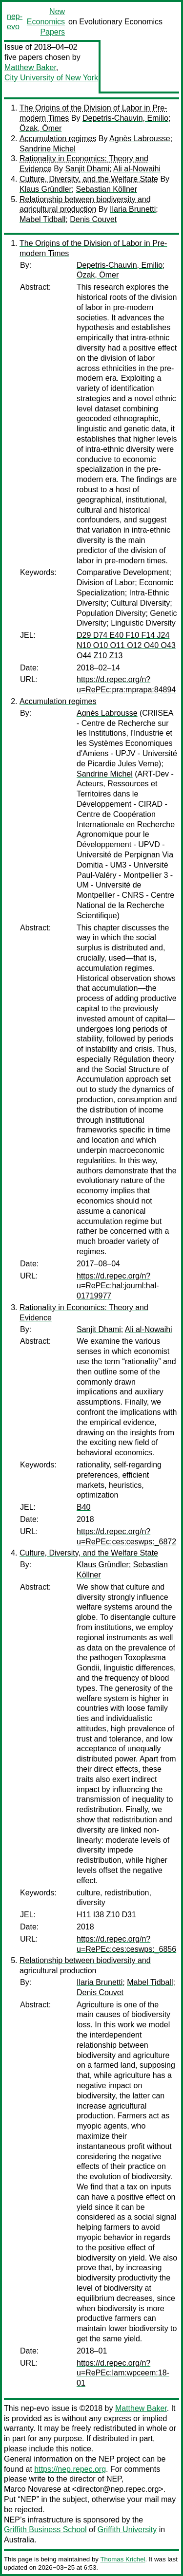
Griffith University (127, 2529)
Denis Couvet (93, 219)
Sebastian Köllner (106, 189)
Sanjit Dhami (87, 169)
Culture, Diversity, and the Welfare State (89, 179)
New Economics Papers (46, 21)
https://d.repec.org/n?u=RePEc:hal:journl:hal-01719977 (118, 1286)
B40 (83, 1507)
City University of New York (51, 78)
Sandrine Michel (48, 149)
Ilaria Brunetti (133, 209)
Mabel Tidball (42, 219)
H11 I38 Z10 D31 (106, 1914)
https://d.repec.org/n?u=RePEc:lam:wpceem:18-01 (123, 2373)
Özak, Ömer (40, 128)
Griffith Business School (45, 2529)
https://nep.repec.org (70, 2469)
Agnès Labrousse (139, 138)
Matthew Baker (30, 67)
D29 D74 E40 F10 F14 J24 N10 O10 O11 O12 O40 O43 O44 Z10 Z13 (126, 645)
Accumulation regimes (58, 138)
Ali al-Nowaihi (137, 169)
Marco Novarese (32, 2489)
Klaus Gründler (46, 189)
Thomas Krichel (122, 2559)
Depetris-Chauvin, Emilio (125, 118)
